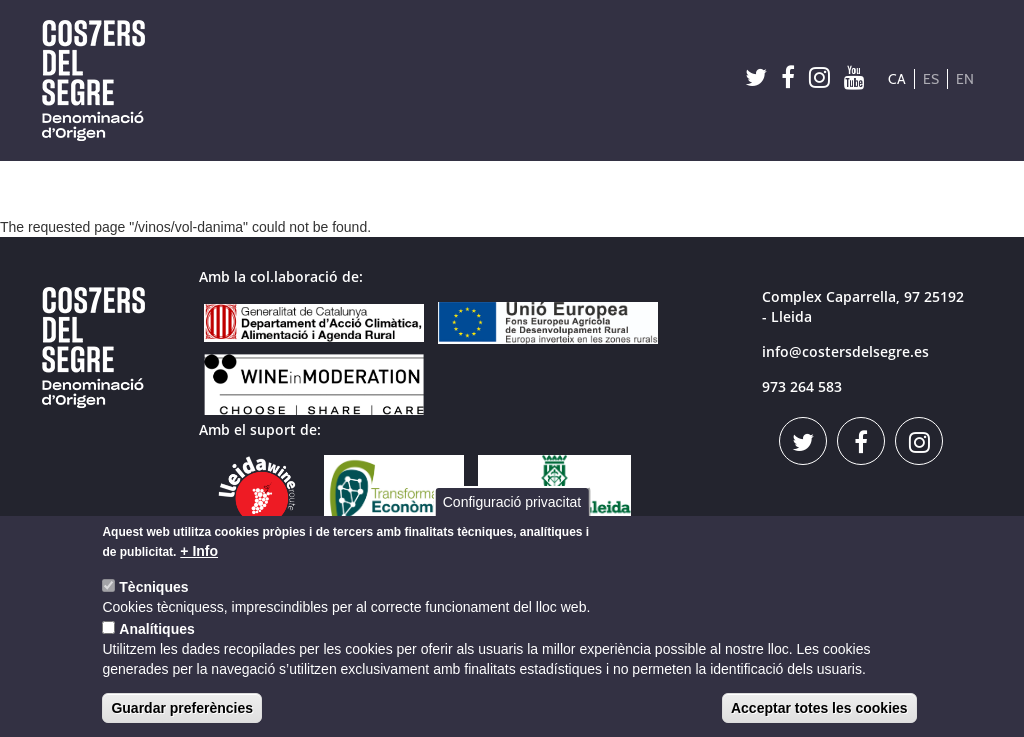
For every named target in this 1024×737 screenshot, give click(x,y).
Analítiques (156, 631)
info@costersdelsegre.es (845, 351)
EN (965, 79)
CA (897, 79)
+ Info (199, 553)
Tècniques (153, 589)
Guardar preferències (182, 710)
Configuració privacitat (512, 504)
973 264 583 (802, 386)
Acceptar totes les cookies (819, 710)
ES (931, 79)
